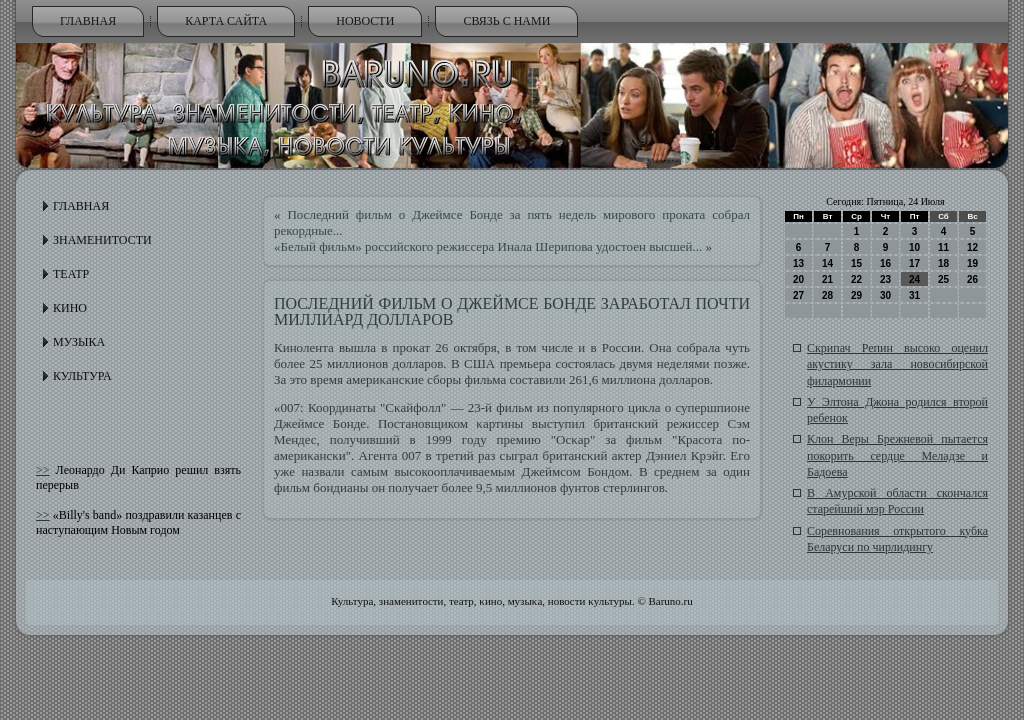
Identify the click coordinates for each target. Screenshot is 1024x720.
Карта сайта (226, 21)
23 (885, 279)
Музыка (79, 342)
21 (827, 279)
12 (972, 247)
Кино (70, 308)
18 (943, 263)
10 (914, 247)
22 (856, 279)
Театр (71, 274)
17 (914, 263)
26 (972, 279)
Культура (82, 376)
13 (798, 263)
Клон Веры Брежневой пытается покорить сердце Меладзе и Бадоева (897, 455)
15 (856, 263)
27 (798, 295)
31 (914, 295)
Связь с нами (506, 21)
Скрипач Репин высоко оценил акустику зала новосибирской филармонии (897, 364)
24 (914, 279)
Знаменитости (102, 240)
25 (943, 279)
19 (972, 263)
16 (885, 263)
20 (798, 279)
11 (943, 247)
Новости (365, 21)
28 (827, 295)
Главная (88, 21)
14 (827, 263)
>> (43, 470)
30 (885, 295)
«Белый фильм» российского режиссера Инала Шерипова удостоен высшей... (488, 246)
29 (856, 295)
